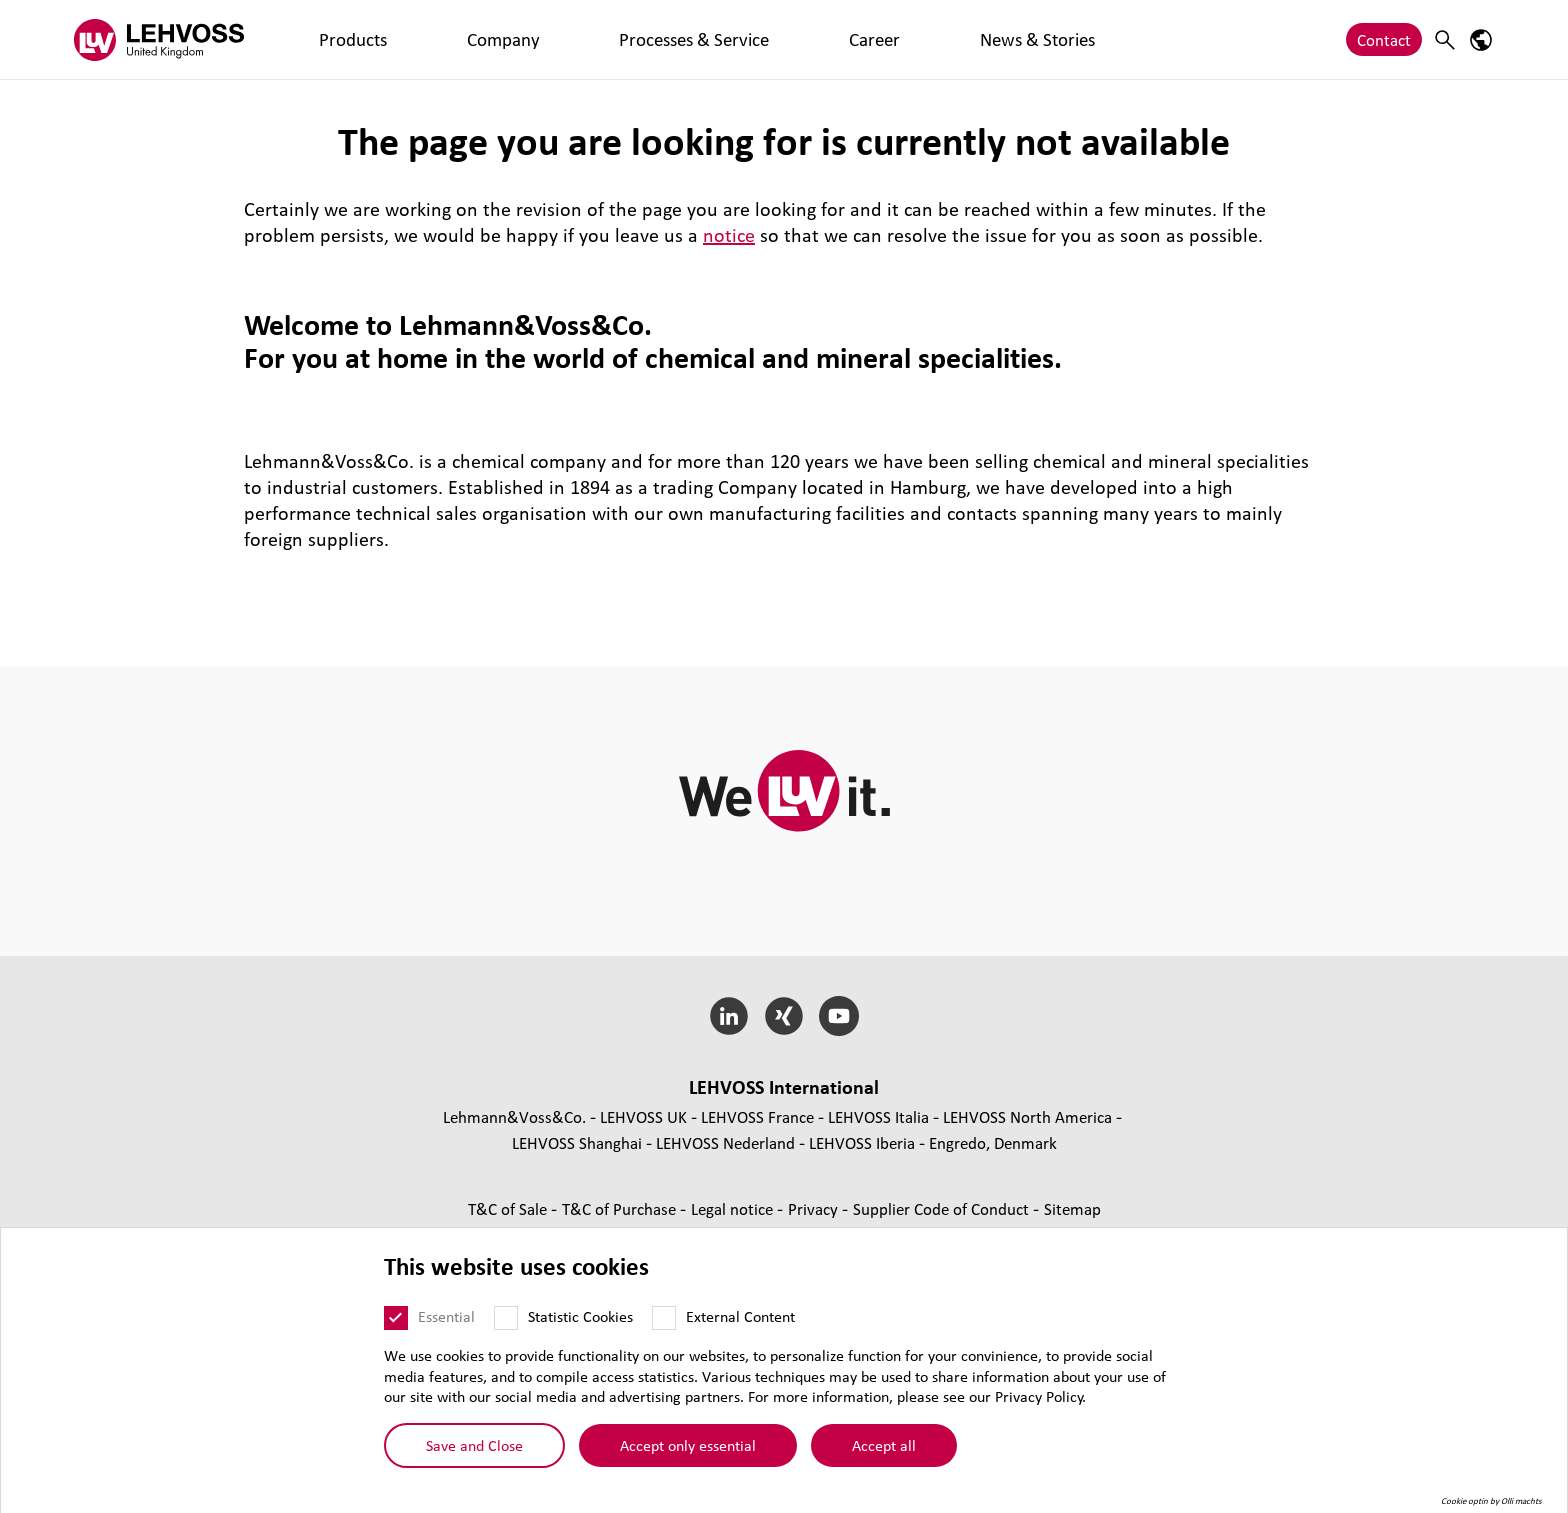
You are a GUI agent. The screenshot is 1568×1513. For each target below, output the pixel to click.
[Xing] (784, 1016)
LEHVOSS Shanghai (577, 1142)
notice (729, 235)
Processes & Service (530, 39)
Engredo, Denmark (993, 1142)
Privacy (815, 1208)
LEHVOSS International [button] (784, 1087)
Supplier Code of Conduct (943, 1208)
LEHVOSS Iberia (862, 1142)
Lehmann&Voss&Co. (514, 1116)
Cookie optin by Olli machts (1491, 1501)
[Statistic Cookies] (506, 1318)
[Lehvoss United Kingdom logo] (159, 39)
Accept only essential (688, 1445)
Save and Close (474, 1445)
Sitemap (1072, 1208)
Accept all (884, 1445)
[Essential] (396, 1318)
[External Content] (664, 1318)
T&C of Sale (509, 1208)
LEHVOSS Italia (878, 1116)
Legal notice (734, 1208)
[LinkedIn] (729, 1016)
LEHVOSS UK (643, 1116)
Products (321, 39)
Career (643, 39)
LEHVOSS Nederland (725, 1142)
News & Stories (741, 39)
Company (407, 39)
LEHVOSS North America (1027, 1116)
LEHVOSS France (757, 1116)
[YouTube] (838, 1016)
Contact (1384, 39)
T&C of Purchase (621, 1208)
